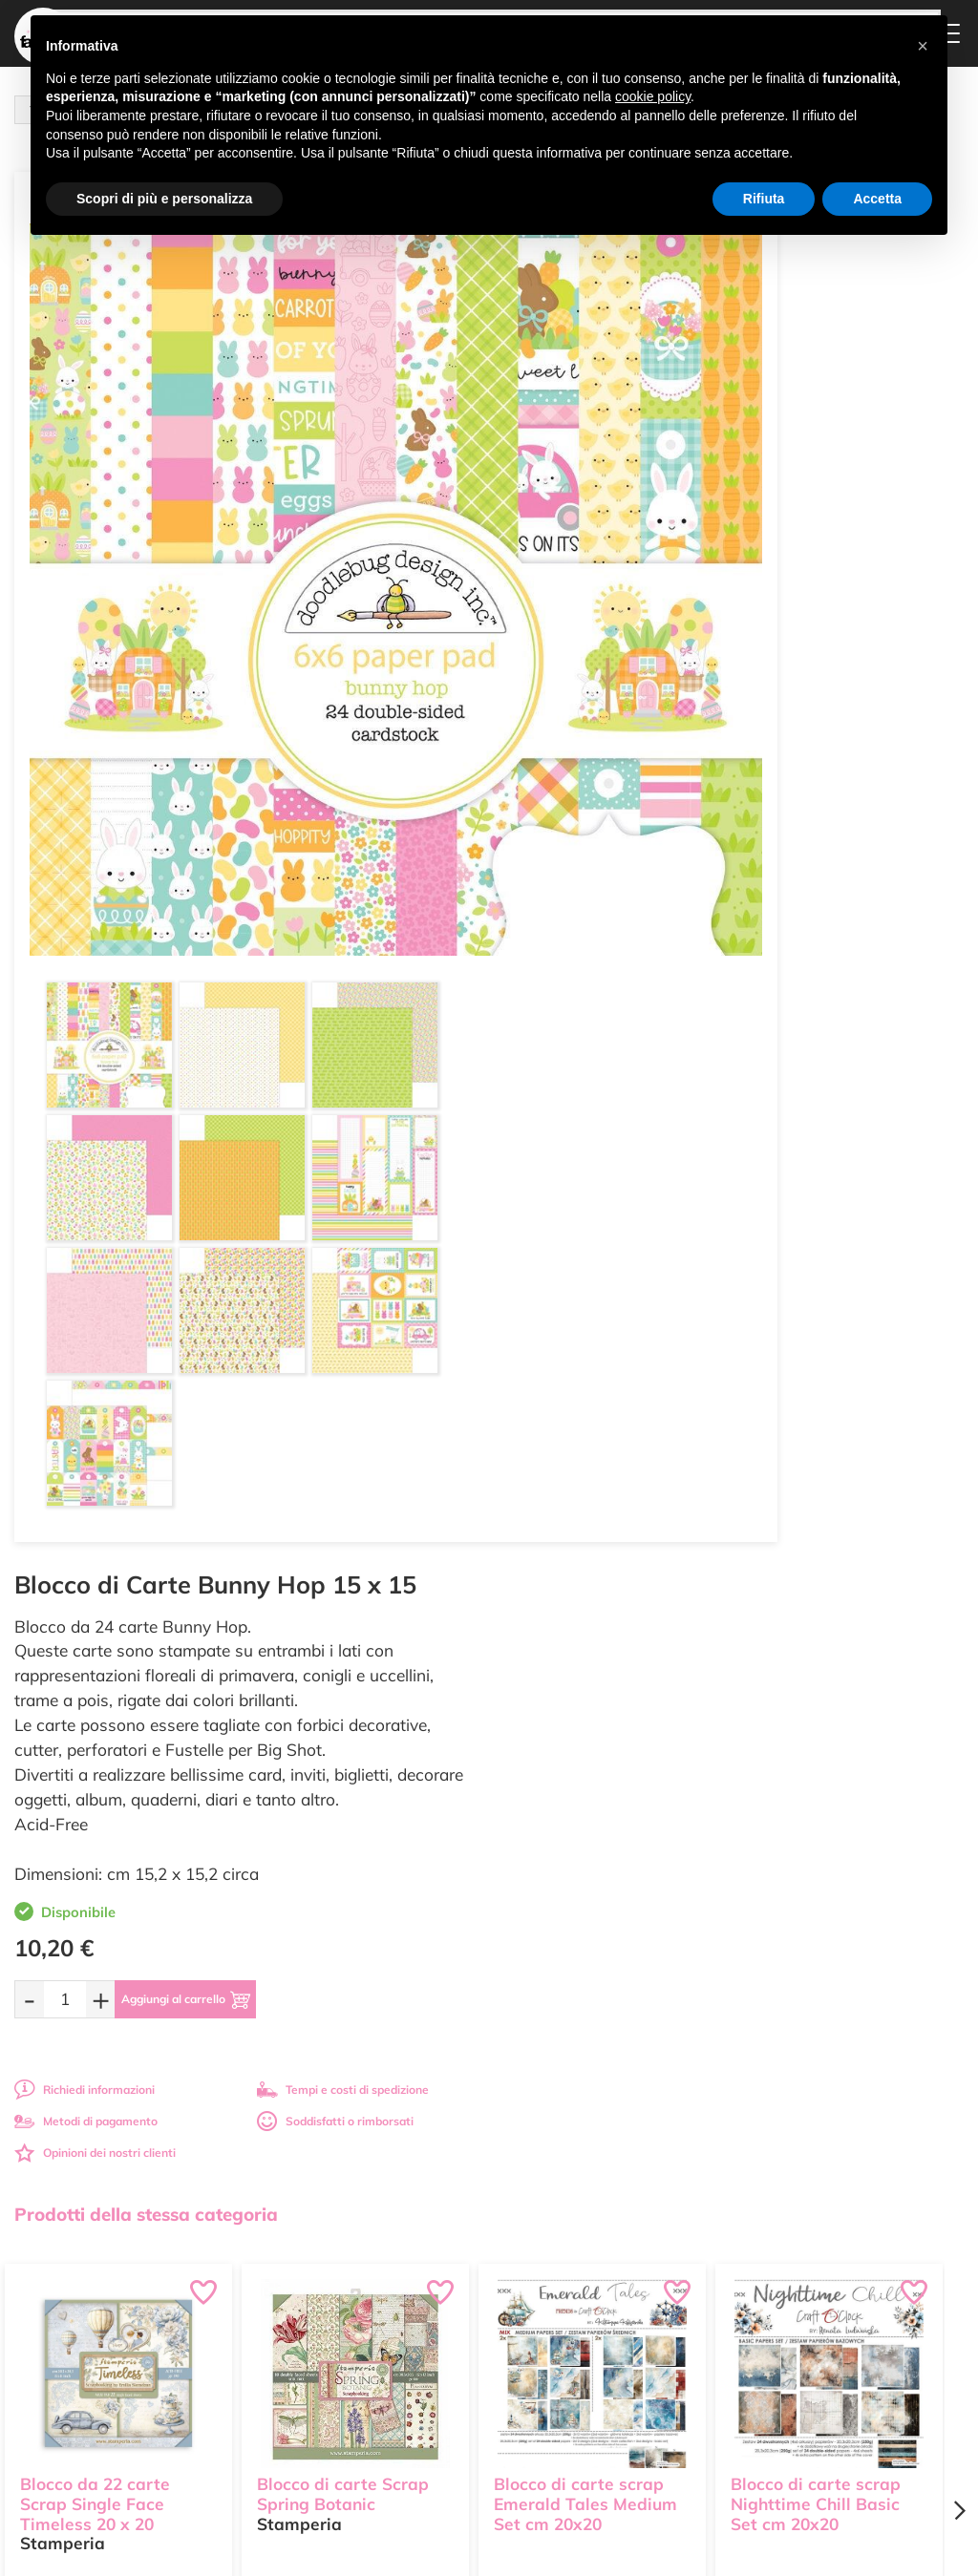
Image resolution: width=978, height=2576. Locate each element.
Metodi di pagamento (579, 722)
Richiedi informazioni (578, 691)
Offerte (440, 2279)
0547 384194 (322, 2352)
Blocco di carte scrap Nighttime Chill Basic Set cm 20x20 (816, 1561)
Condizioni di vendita (639, 2341)
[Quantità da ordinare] (558, 600)
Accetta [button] (877, 198)
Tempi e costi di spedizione (836, 691)
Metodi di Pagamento (641, 2292)
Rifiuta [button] (764, 198)
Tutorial (441, 2298)
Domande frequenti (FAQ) (636, 2267)
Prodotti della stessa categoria (146, 1283)
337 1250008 (322, 2407)
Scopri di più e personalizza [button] (164, 198)
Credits (751, 2551)
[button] (922, 46)
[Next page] (958, 1579)
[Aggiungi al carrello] (701, 600)
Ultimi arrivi (452, 2261)
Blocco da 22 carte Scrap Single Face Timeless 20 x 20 (95, 1561)
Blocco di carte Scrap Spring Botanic (343, 1551)
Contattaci (449, 2353)
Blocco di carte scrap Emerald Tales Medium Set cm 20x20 (585, 1561)
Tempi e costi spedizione (119, 2079)
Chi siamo (448, 2317)
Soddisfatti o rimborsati (828, 722)
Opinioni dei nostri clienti (589, 754)
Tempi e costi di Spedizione (626, 2317)
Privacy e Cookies (631, 2361)
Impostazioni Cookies (641, 2379)
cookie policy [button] (653, 96)
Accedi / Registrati (470, 2335)
